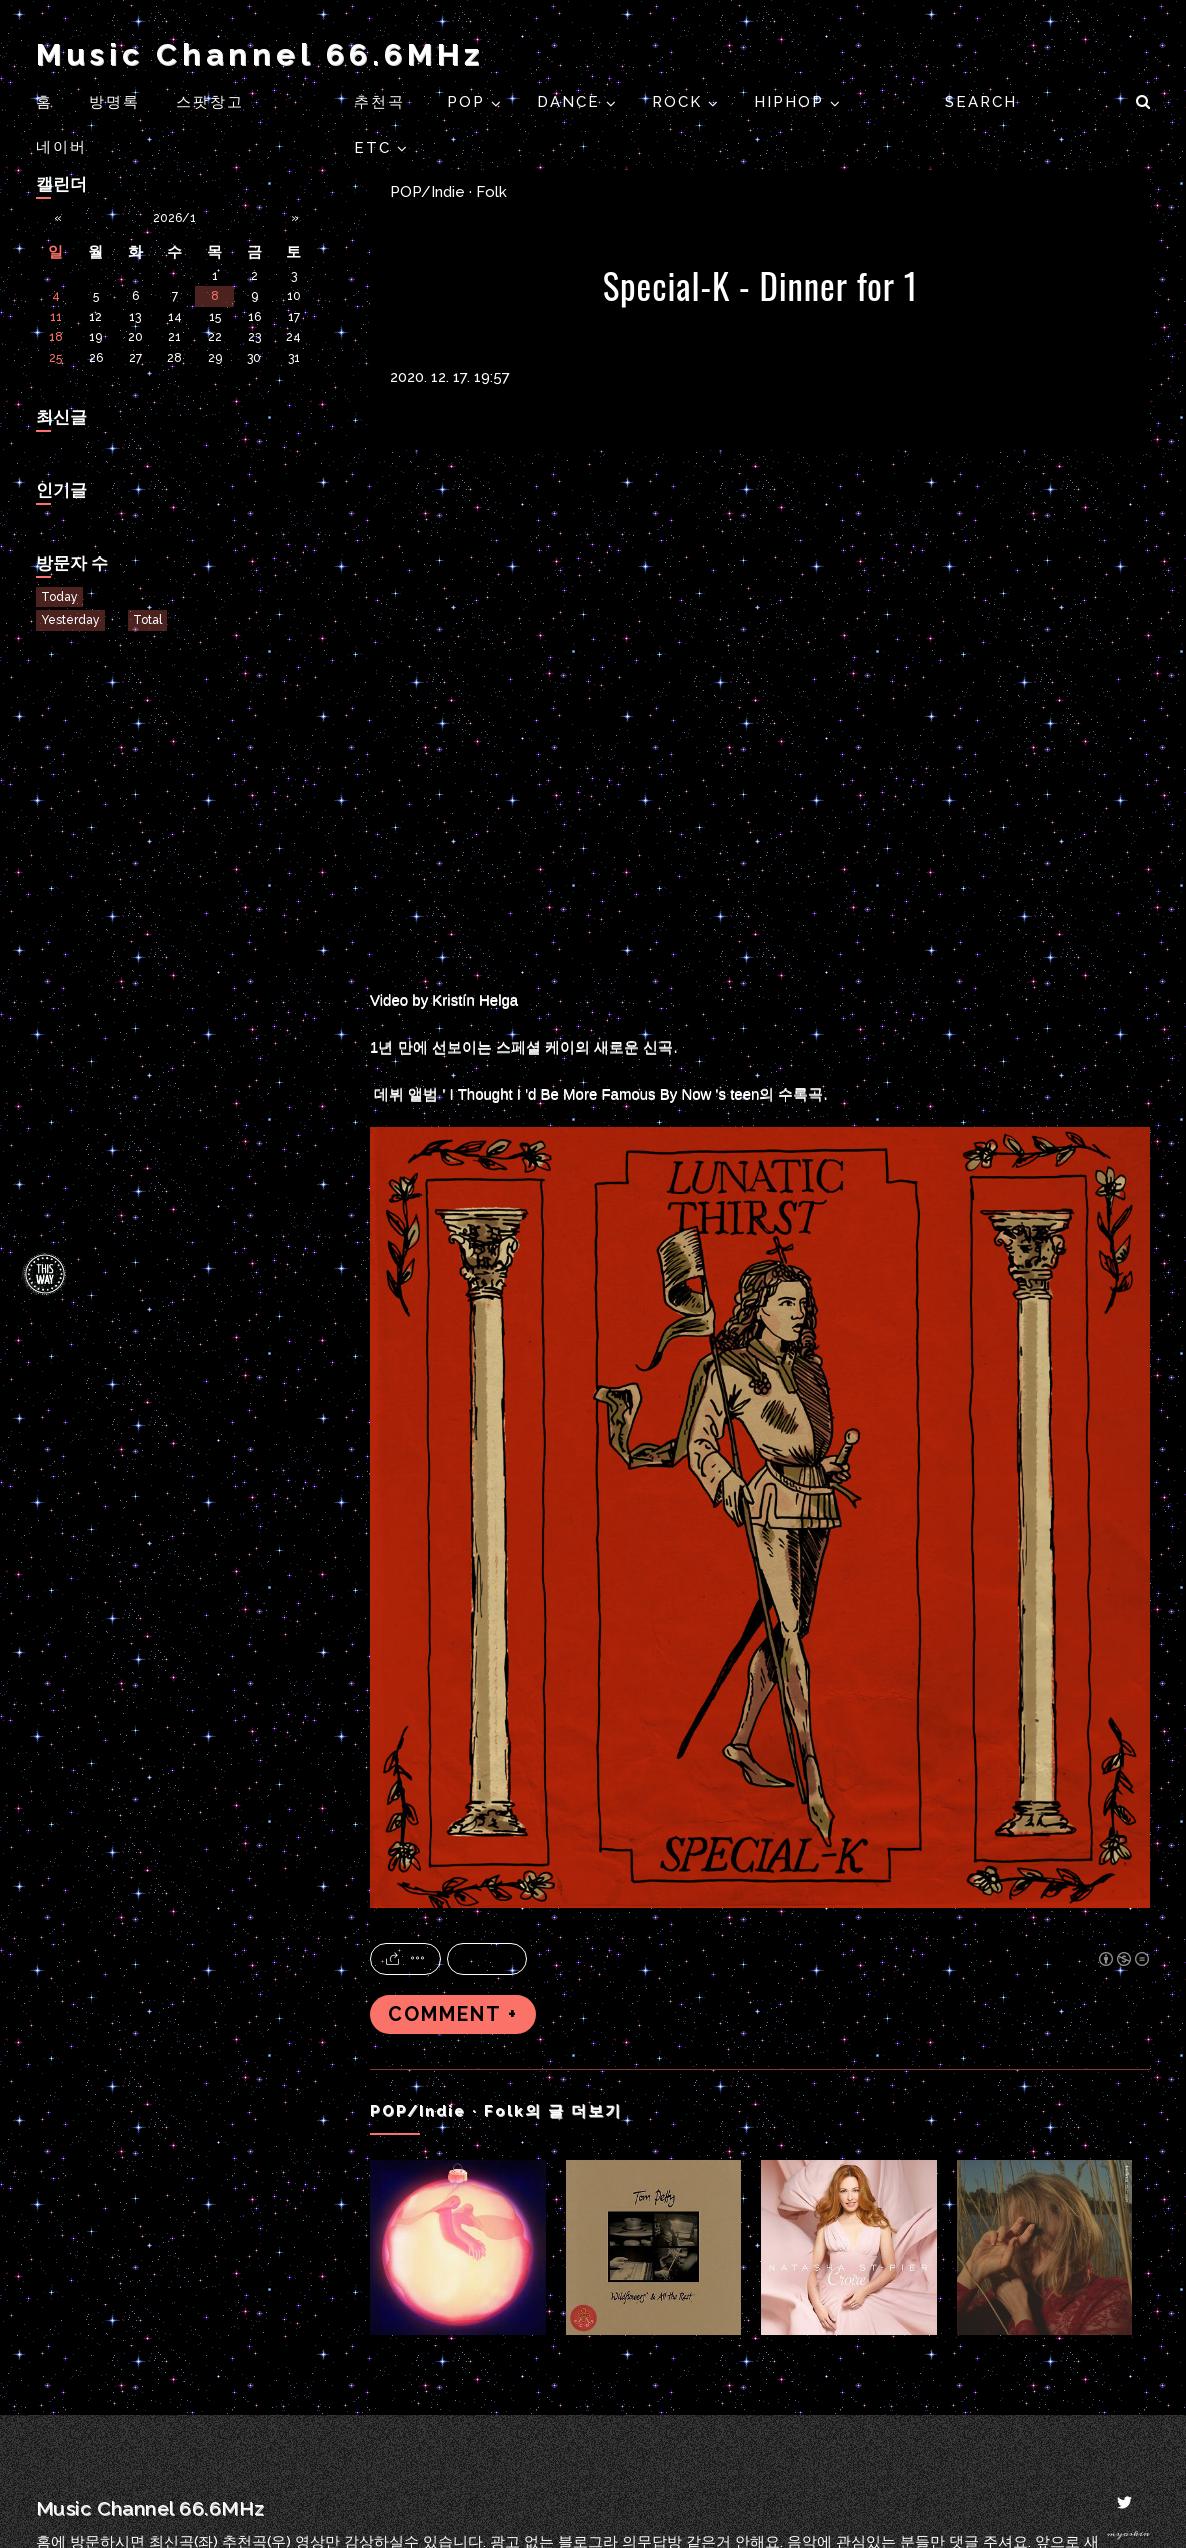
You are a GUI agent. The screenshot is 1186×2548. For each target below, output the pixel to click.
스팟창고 (210, 102)
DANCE (571, 102)
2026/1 (174, 218)
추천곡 (382, 102)
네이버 (61, 147)
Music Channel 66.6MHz (260, 54)
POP (469, 102)
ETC (375, 148)
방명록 (114, 102)
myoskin (1128, 2533)
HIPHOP (792, 102)
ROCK (680, 102)
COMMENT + (453, 2014)
